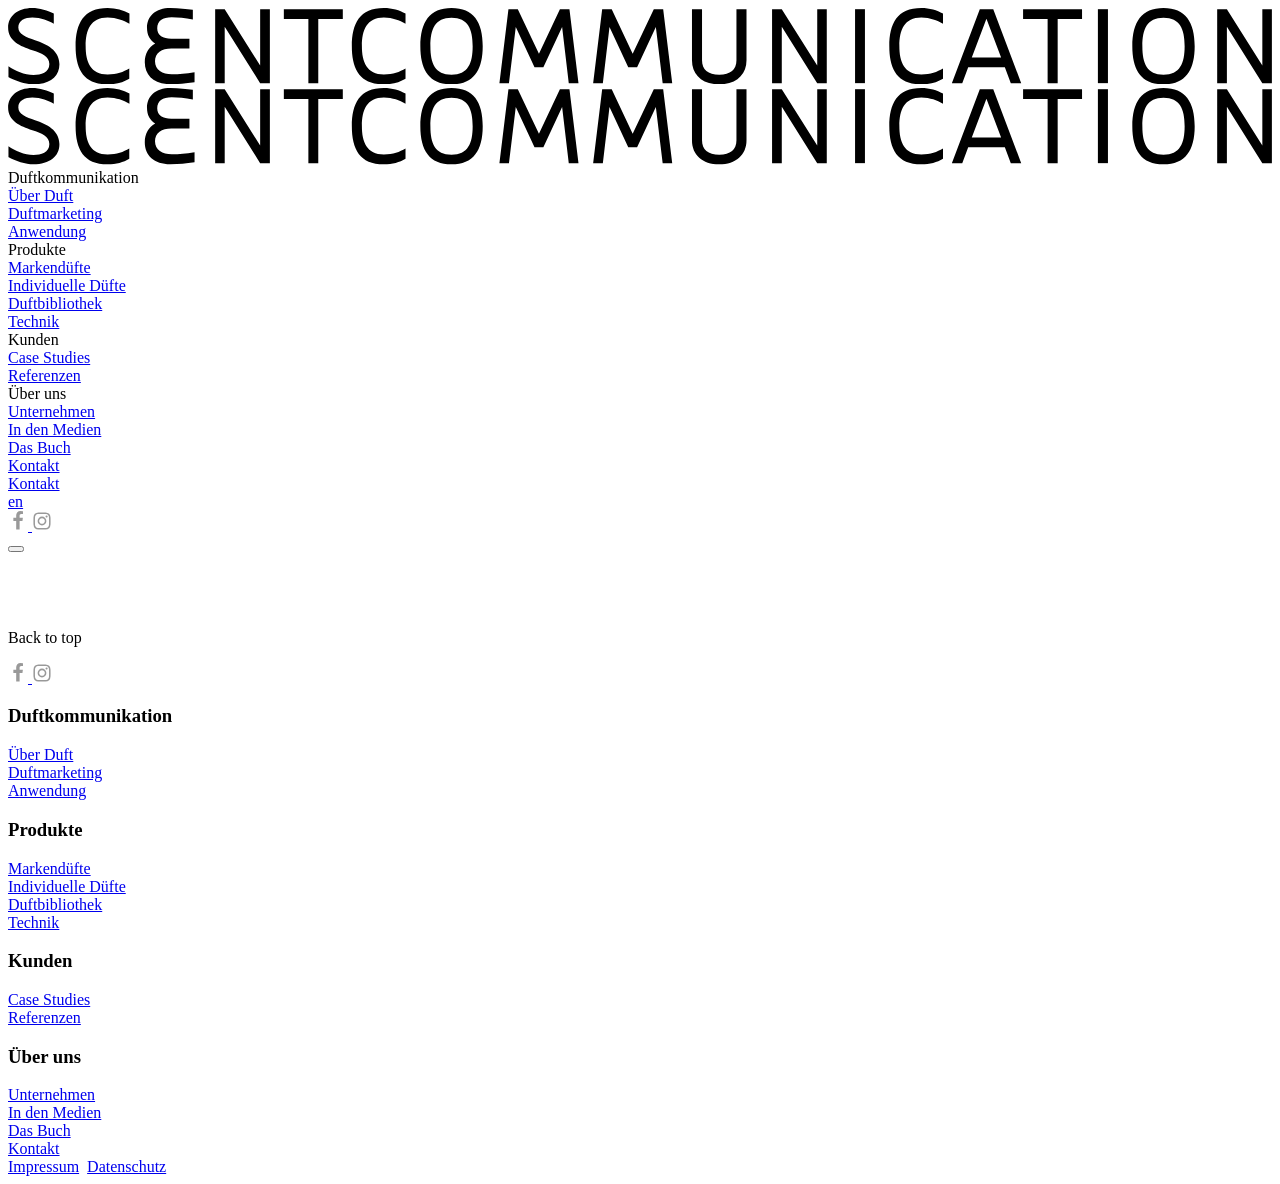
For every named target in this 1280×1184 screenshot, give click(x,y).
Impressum (43, 1166)
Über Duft (40, 195)
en (15, 501)
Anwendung (47, 231)
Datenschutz (126, 1166)
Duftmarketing (55, 213)
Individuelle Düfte (67, 285)
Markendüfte (49, 267)
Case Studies (49, 357)
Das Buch (39, 447)
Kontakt (34, 465)
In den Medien (54, 429)
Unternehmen (51, 411)
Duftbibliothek (55, 303)
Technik (33, 321)
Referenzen (44, 375)
